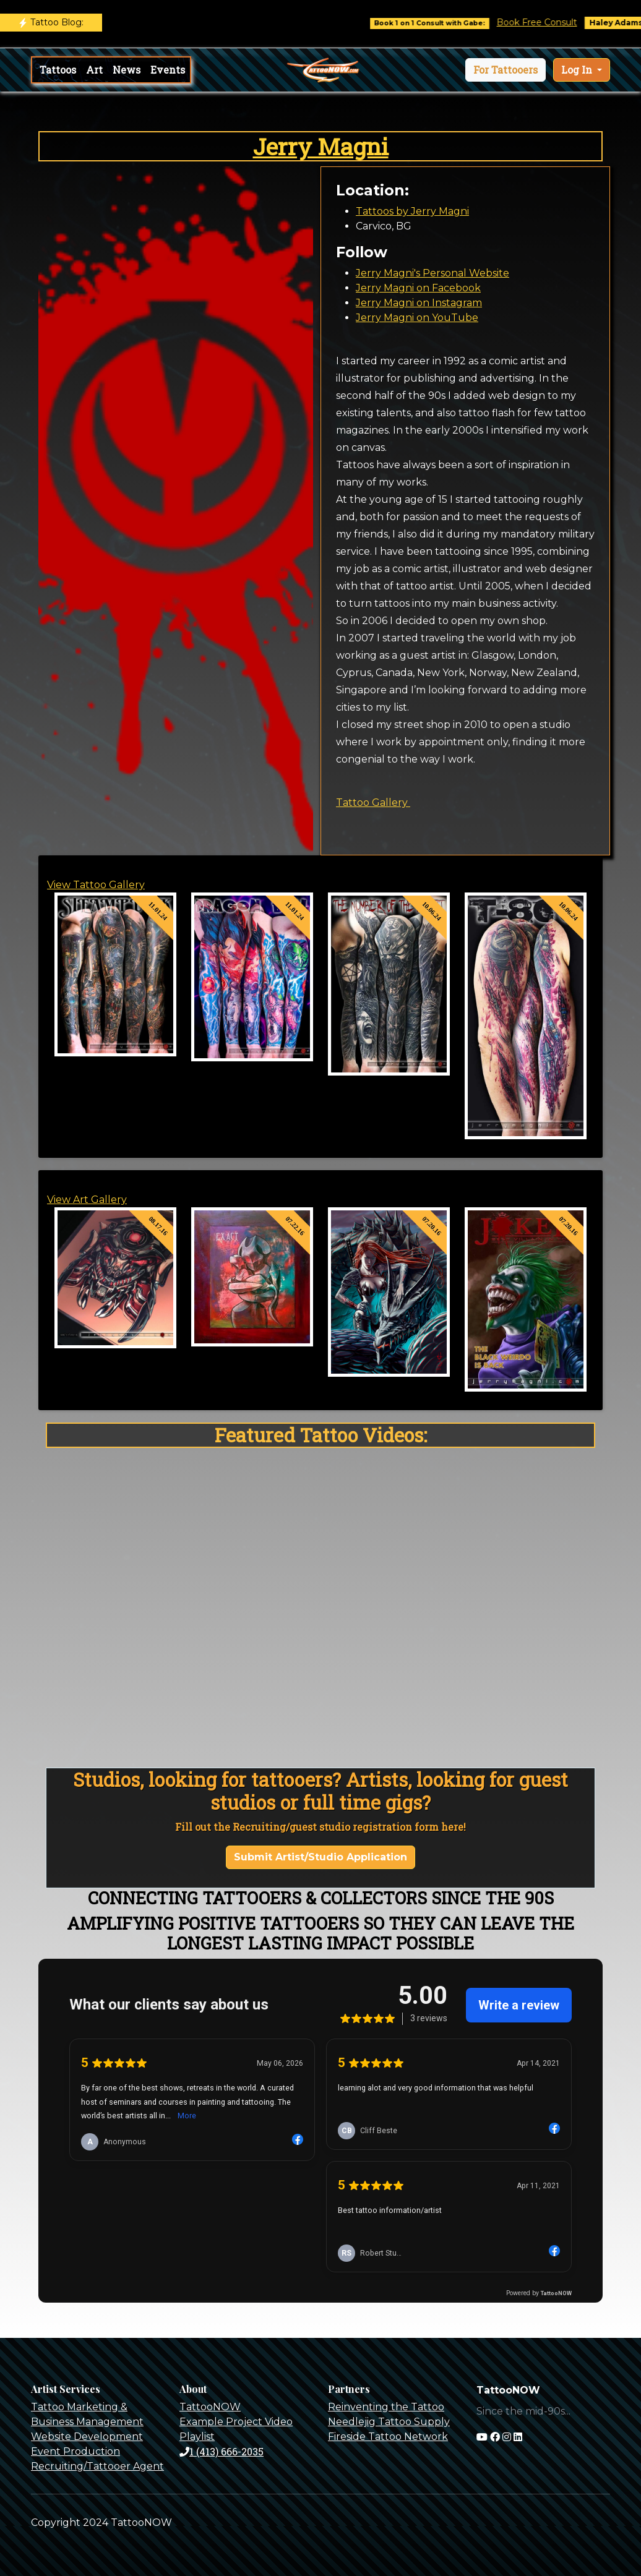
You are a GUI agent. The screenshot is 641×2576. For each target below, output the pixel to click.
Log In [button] (578, 69)
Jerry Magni (321, 146)
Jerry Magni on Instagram (419, 303)
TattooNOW (210, 2407)
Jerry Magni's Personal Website (432, 273)
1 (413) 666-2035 (221, 2451)
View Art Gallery (87, 1199)
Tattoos (58, 69)
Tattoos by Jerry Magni (412, 211)
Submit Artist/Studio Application (320, 1857)
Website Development (87, 2436)
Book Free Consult (548, 22)
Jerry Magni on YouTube (417, 317)
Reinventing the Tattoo (386, 2407)
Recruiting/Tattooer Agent (97, 2466)
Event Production (75, 2451)
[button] (505, 70)
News (126, 69)
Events (167, 69)
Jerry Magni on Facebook (418, 288)
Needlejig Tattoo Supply (389, 2422)
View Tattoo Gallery (96, 885)
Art (94, 69)
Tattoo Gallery (373, 802)
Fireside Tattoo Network (388, 2436)
